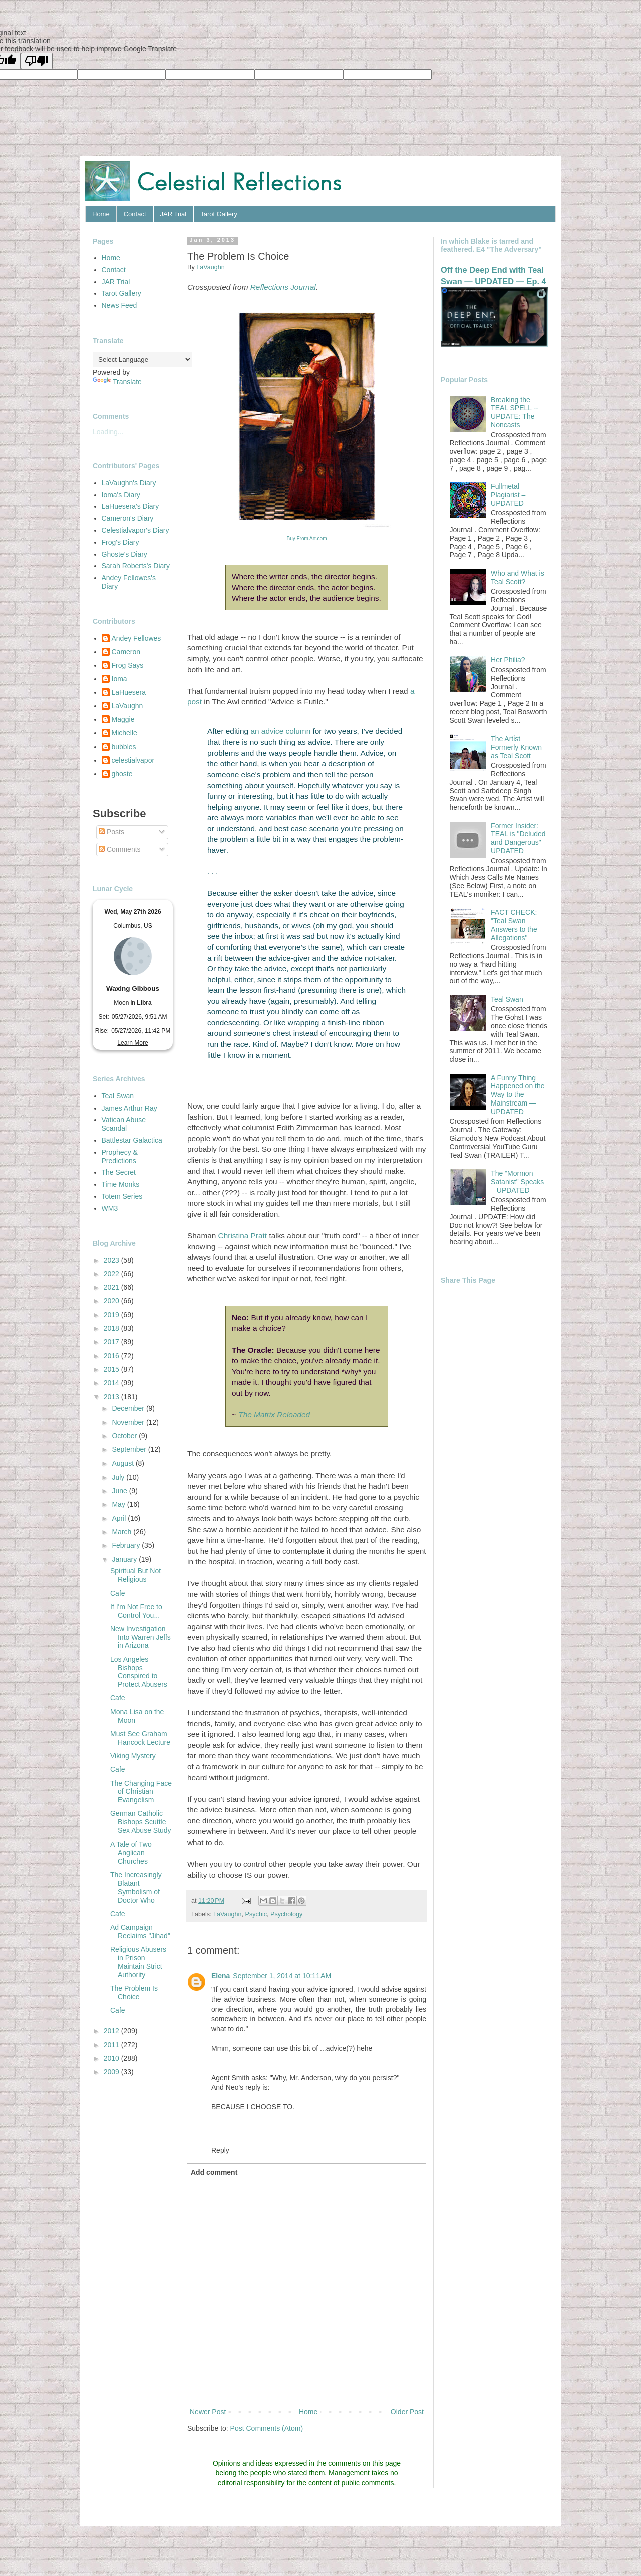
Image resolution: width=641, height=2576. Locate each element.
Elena (220, 1976)
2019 (112, 1315)
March (122, 1532)
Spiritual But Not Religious (135, 1575)
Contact (135, 214)
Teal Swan (118, 1096)
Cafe (117, 1593)
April (120, 1518)
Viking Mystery (133, 1756)
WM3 (110, 1208)
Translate (117, 382)
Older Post (407, 2412)
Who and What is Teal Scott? (517, 577)
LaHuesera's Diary (130, 506)
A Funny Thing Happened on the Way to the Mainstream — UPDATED (517, 1095)
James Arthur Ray (129, 1108)
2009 (112, 2072)
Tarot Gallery (218, 214)
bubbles (124, 747)
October (125, 1436)
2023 (112, 1260)
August (123, 1463)
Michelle (124, 733)
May (119, 1504)
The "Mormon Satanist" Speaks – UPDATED (517, 1181)
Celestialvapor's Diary (135, 530)
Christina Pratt (242, 1235)
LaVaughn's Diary (129, 483)
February (127, 1545)
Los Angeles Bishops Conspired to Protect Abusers (138, 1671)
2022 (112, 1274)
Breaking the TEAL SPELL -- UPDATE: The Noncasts (514, 412)
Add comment (214, 2172)
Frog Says (128, 665)
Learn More (132, 1042)
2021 (112, 1287)
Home (101, 214)
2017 (112, 1342)
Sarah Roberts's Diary (136, 566)
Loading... (108, 432)
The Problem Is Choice (134, 1992)
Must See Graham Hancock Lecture (140, 1738)
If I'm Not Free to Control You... (136, 1611)
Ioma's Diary (121, 495)
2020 (112, 1301)
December (129, 1408)
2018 (112, 1328)
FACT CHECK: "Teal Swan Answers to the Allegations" (514, 924)
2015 (112, 1369)
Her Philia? (508, 660)
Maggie (123, 719)
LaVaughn (227, 1914)
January (125, 1559)
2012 (112, 2031)
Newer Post (208, 2412)
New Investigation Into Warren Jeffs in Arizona (140, 1637)
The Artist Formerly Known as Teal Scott (516, 747)
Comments (120, 849)
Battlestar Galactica (132, 1140)
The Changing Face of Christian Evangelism (141, 1791)
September (130, 1449)
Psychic (256, 1914)
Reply (220, 2150)
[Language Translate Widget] (142, 359)
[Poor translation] (37, 61)
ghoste (122, 774)
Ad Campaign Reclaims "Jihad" (140, 1931)
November (129, 1422)
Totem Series (122, 1196)
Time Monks (121, 1184)
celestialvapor (133, 760)
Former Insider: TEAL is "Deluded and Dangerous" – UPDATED (519, 838)
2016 (112, 1356)
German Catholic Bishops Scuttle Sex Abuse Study (140, 1821)
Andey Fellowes (136, 638)
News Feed (119, 305)
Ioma (119, 679)
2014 (112, 1383)
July (119, 1477)
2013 (112, 1397)
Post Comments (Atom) (266, 2428)
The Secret (119, 1172)
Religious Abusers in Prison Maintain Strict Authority (138, 1961)
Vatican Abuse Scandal (124, 1124)
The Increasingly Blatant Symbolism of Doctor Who (136, 1887)
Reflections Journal (283, 287)
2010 (112, 2058)
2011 (112, 2045)
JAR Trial (173, 214)
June (120, 1491)
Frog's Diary (120, 542)
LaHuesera (129, 692)
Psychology (286, 1914)
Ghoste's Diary (124, 554)
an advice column (280, 731)
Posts (111, 832)
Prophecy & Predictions (120, 1156)
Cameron (126, 652)
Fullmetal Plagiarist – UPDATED (508, 494)
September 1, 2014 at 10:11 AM (282, 1976)
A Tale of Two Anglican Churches (131, 1852)
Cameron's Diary (128, 518)
